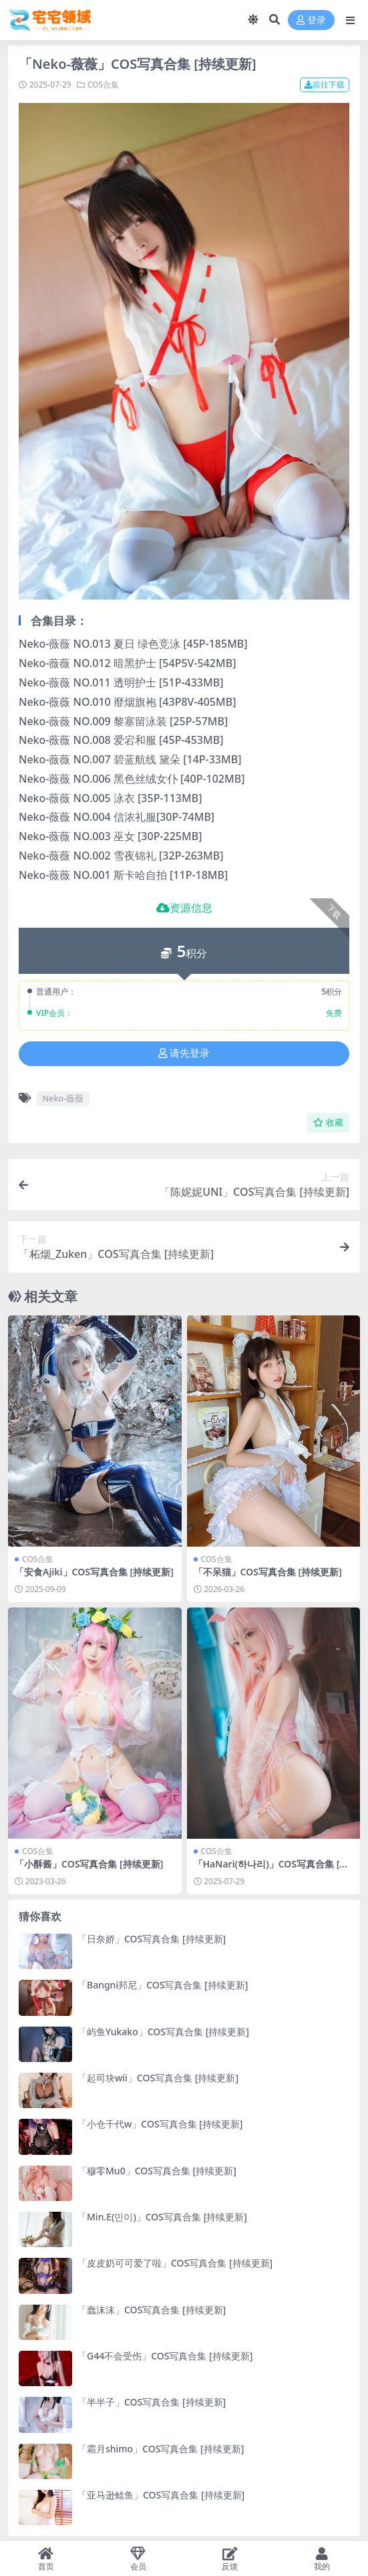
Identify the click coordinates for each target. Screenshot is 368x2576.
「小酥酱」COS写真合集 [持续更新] (89, 1863)
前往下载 (325, 84)
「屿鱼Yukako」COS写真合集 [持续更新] (163, 2031)
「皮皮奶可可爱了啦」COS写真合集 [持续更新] (174, 2263)
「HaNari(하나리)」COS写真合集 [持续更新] (271, 1869)
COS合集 (103, 84)
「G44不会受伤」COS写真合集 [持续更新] (164, 2355)
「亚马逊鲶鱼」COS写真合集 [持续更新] (160, 2494)
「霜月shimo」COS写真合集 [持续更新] (160, 2448)
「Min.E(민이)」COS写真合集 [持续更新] (162, 2216)
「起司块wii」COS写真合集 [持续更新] (157, 2077)
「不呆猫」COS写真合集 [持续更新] (268, 1571)
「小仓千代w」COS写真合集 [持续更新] (159, 2123)
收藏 (328, 1123)
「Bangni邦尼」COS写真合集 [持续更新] (162, 1984)
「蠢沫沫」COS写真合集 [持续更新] (151, 2309)
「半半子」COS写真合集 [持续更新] (151, 2402)
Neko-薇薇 (62, 1098)
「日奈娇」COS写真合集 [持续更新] (151, 1938)
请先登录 (184, 1053)
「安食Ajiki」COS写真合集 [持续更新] (94, 1571)
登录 (311, 20)
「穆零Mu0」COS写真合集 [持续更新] (156, 2170)
